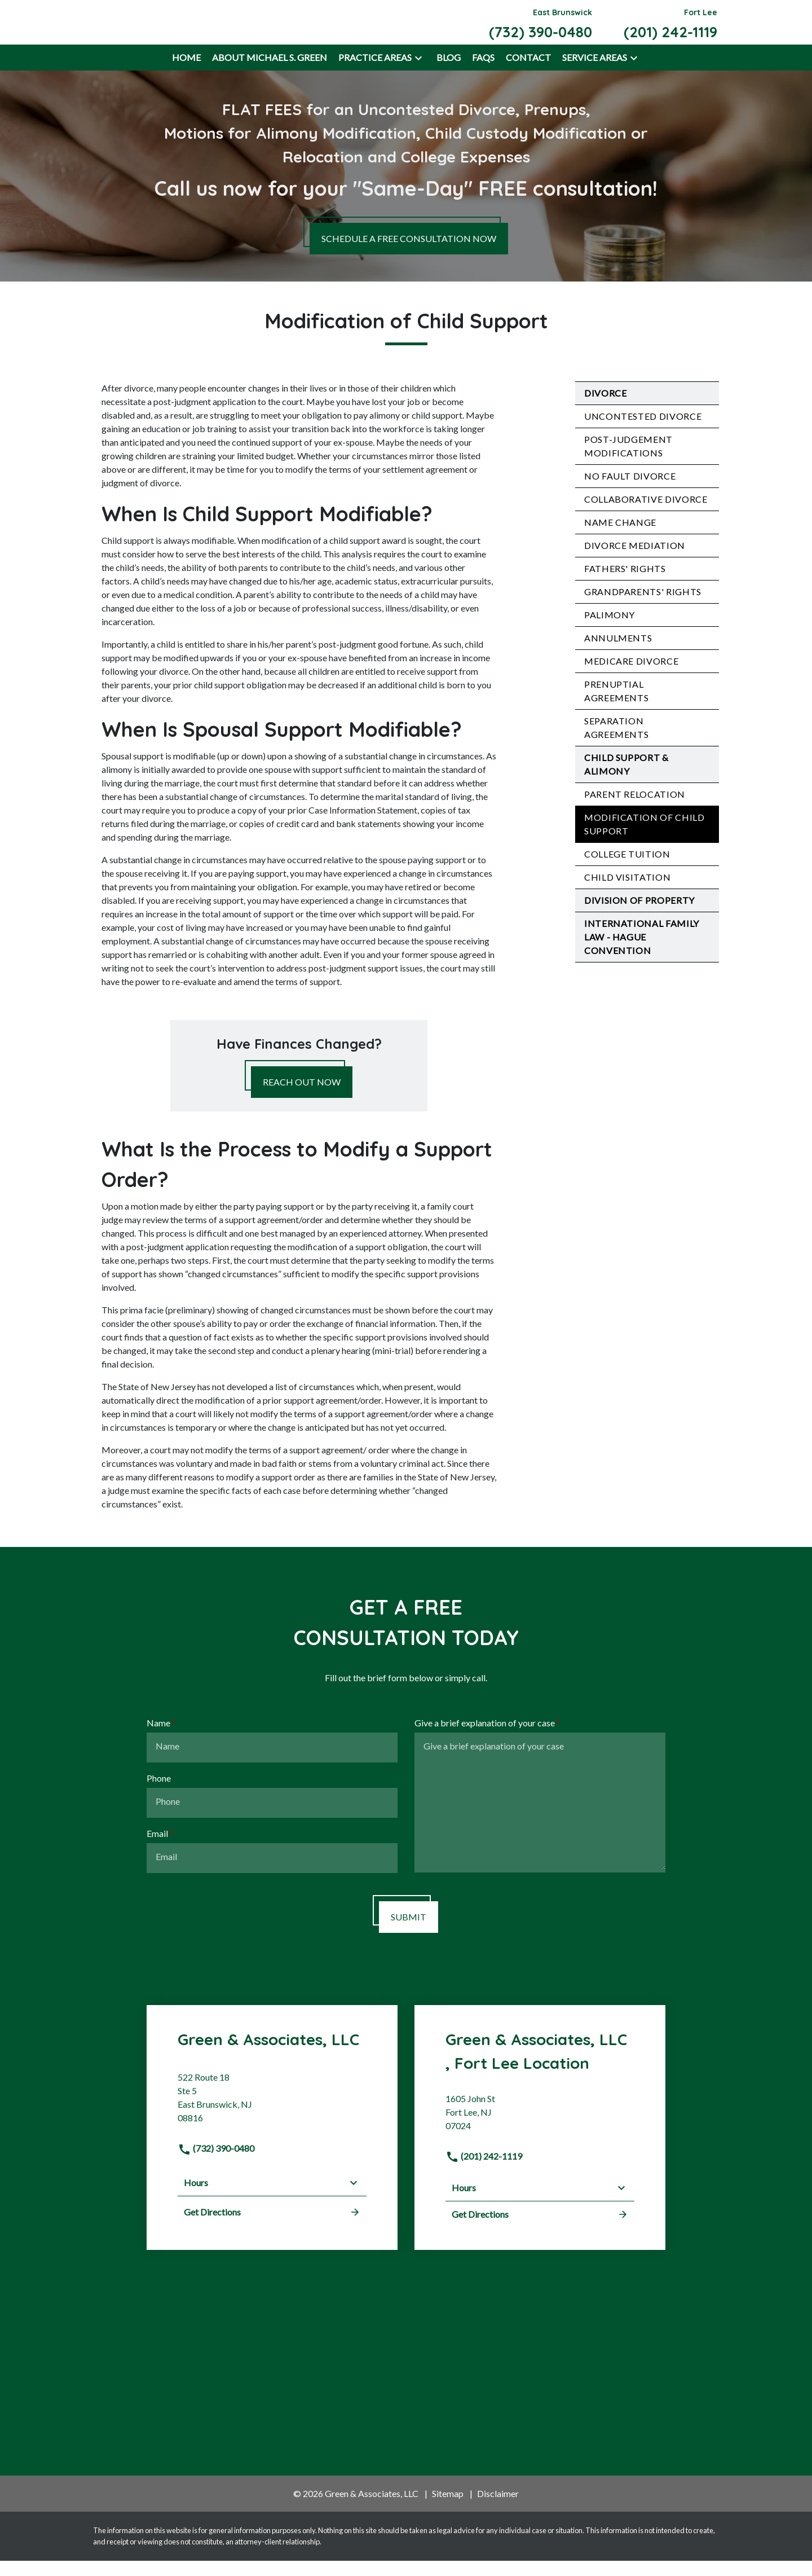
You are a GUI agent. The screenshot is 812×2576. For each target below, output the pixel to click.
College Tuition (627, 869)
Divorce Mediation (634, 560)
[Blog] (448, 73)
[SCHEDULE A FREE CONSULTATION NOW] (409, 254)
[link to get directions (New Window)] (272, 2117)
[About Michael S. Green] (269, 73)
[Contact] (528, 73)
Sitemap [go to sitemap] (448, 2509)
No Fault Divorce (630, 491)
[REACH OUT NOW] (301, 1097)
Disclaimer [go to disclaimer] (498, 2509)
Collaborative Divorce (645, 514)
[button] (418, 73)
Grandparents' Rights (642, 606)
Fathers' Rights (625, 583)
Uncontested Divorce (642, 431)
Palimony (609, 630)
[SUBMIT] (408, 1932)
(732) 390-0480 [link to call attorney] (216, 2164)
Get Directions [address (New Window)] (272, 2228)
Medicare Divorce (631, 676)
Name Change (620, 537)
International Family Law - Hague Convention (641, 952)
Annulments (618, 653)
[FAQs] (483, 73)
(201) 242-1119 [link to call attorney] (483, 2171)
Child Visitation (627, 892)
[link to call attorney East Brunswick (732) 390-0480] (540, 30)
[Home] (186, 73)
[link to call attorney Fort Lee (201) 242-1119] (670, 30)
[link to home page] (153, 29)
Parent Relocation (634, 809)
